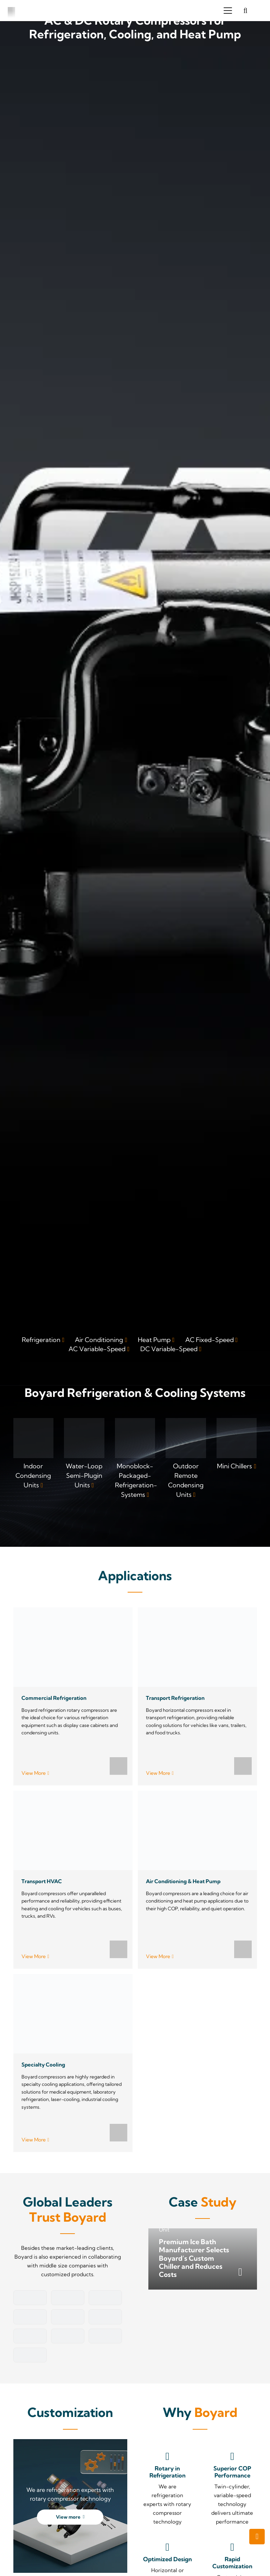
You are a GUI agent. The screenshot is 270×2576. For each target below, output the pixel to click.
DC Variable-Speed (169, 1349)
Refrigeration (41, 1340)
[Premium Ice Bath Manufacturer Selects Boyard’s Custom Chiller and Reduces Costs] (202, 2259)
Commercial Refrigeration (53, 1697)
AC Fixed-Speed (209, 1340)
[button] (227, 10)
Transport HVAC (41, 1881)
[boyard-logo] (11, 10)
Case (203, 2202)
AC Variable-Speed (97, 1349)
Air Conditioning (99, 1340)
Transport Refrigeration (175, 1697)
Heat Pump (154, 1340)
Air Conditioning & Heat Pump (183, 1881)
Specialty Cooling (43, 2064)
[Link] (33, 1459)
